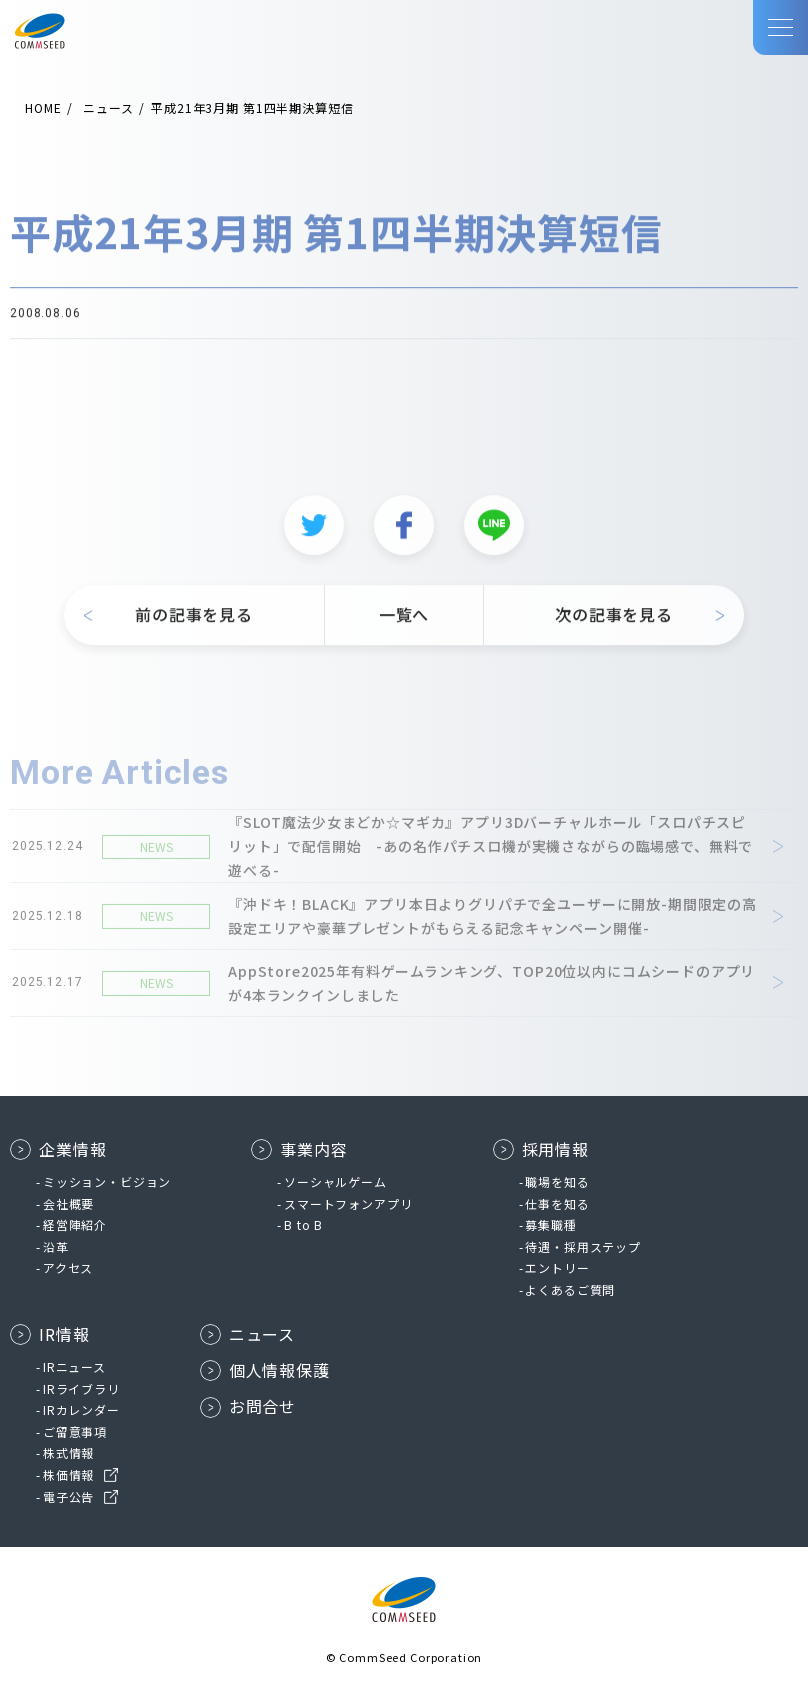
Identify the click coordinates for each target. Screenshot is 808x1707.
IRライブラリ (81, 1388)
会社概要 (68, 1203)
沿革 (56, 1246)
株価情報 (68, 1474)
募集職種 (550, 1224)
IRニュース (74, 1366)
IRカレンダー (81, 1409)
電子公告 (68, 1496)
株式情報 (68, 1452)
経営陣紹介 (75, 1224)
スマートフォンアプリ (348, 1203)
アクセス (68, 1267)
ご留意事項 (75, 1431)
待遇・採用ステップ (583, 1246)
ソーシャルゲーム (335, 1181)
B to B (303, 1224)
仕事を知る (557, 1203)
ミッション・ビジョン (107, 1181)
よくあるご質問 (570, 1289)
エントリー (557, 1267)
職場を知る (557, 1181)
